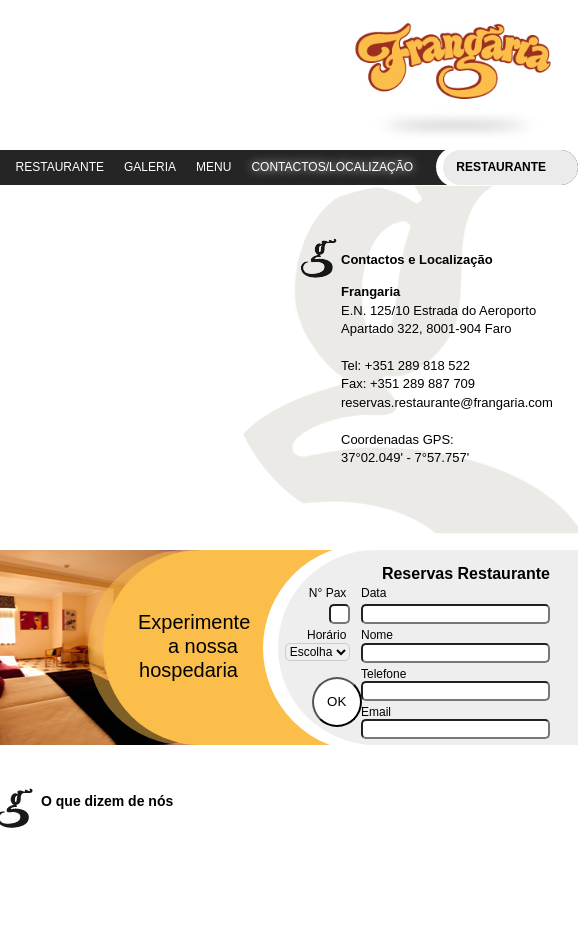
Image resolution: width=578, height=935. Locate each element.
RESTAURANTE (60, 167)
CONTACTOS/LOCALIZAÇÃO (332, 167)
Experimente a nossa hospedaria (188, 646)
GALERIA (150, 167)
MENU (213, 167)
